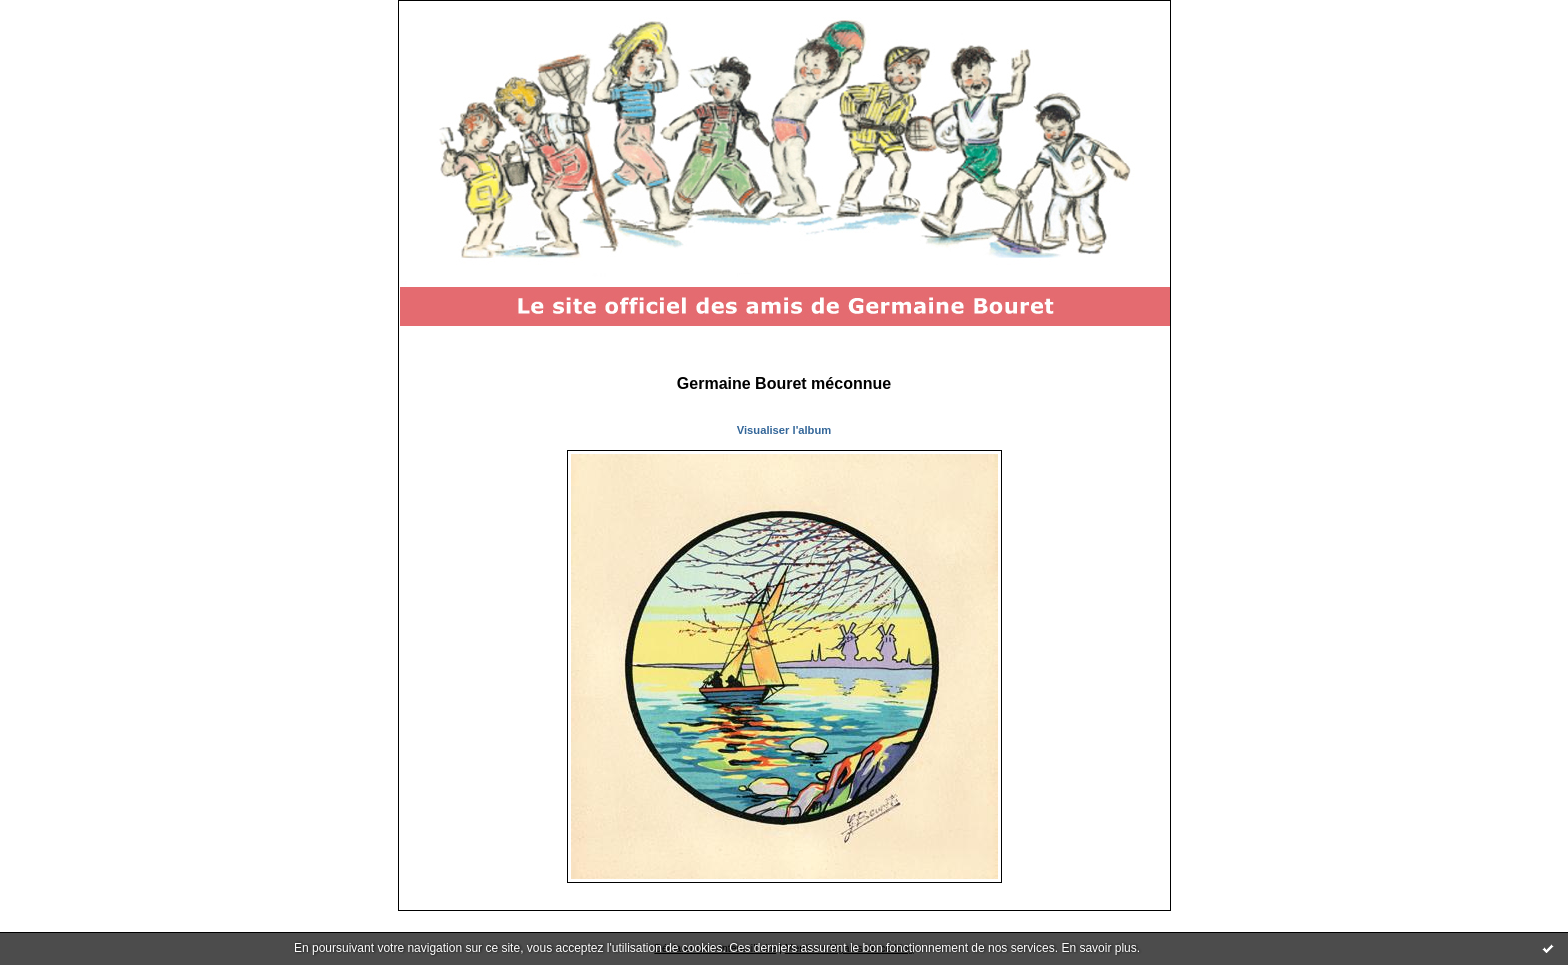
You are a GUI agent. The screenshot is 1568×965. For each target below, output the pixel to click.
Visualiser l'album (784, 430)
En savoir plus (1098, 948)
